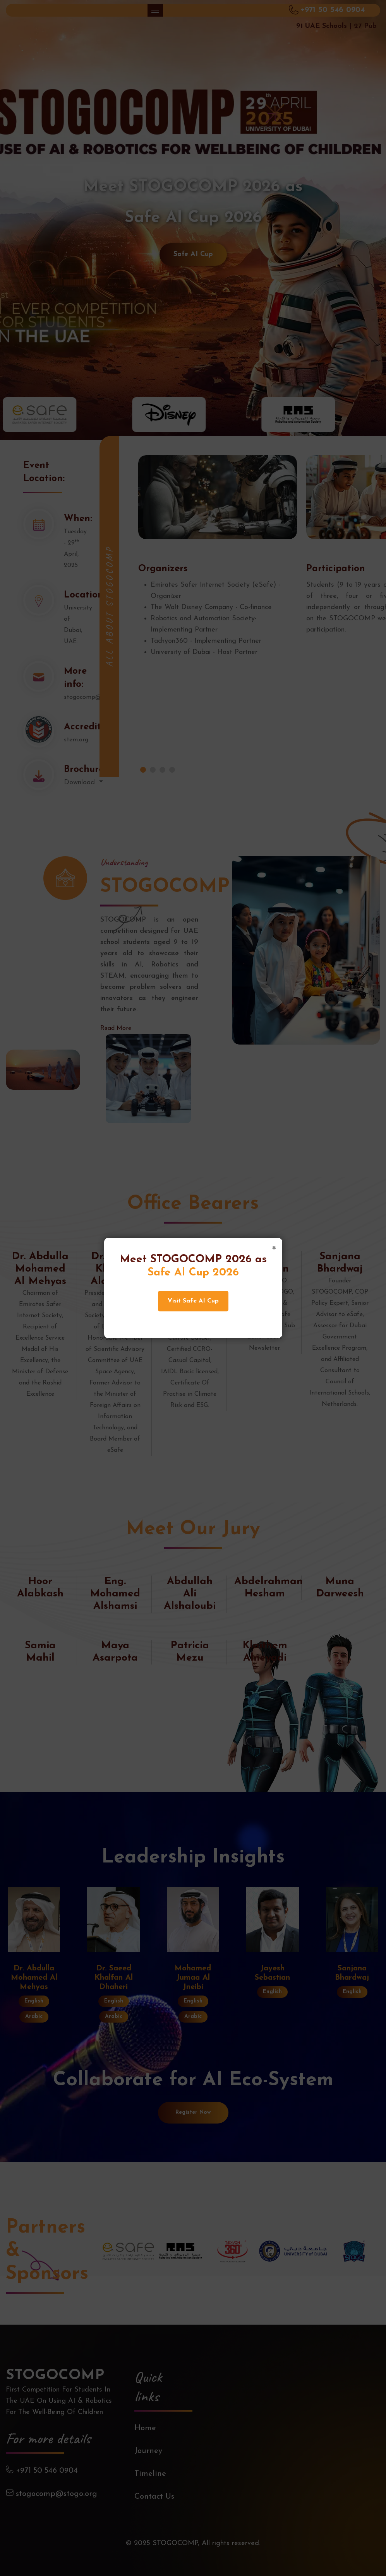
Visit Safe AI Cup (193, 1301)
